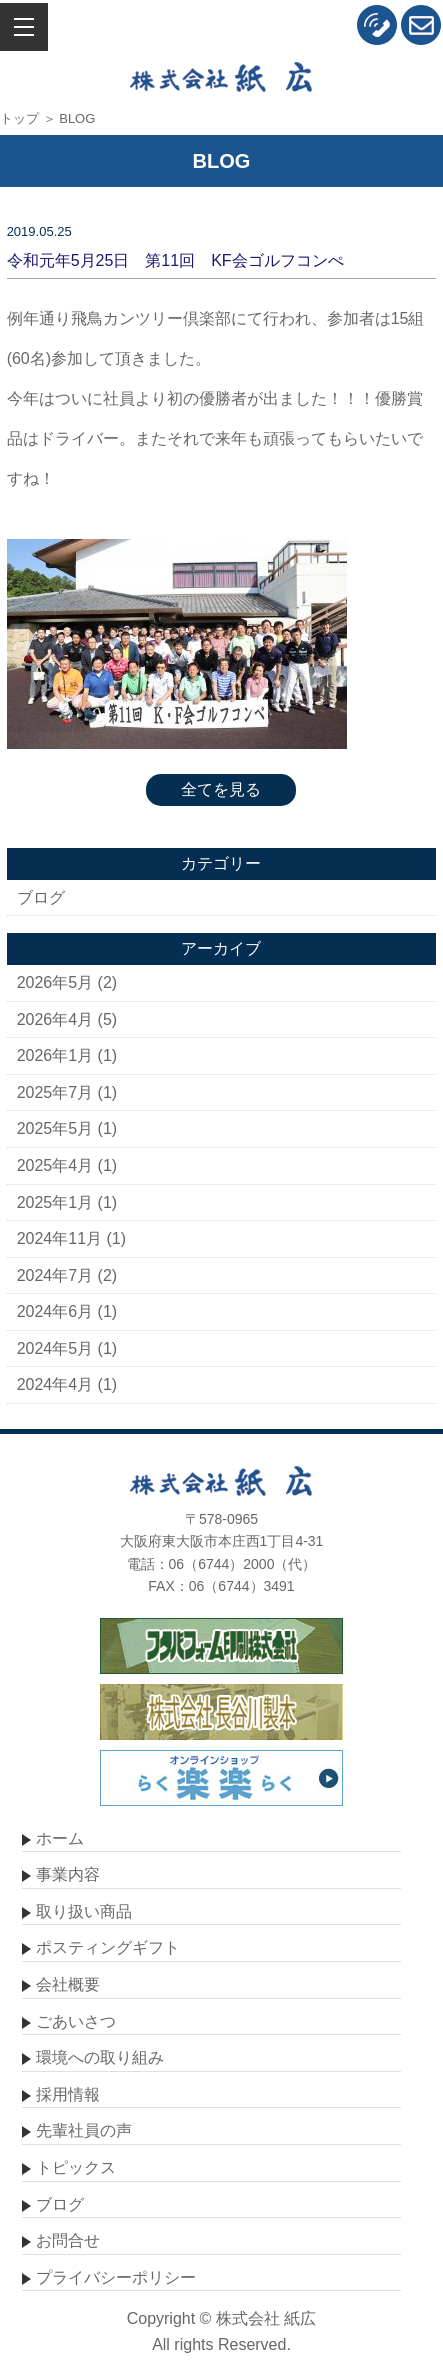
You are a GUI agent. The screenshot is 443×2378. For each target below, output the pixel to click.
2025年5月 (55, 1128)
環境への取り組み (100, 2057)
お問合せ (68, 2240)
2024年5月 (55, 1348)
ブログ (41, 897)
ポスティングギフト (108, 1947)
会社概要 (68, 1984)
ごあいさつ (76, 2021)
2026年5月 (55, 982)
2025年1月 (55, 1202)
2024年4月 (55, 1384)
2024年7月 (55, 1275)
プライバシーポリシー (116, 2277)
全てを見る (221, 789)
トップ (19, 118)
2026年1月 (55, 1055)
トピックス (76, 2167)
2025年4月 (55, 1165)
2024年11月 (59, 1238)
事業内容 (68, 1874)
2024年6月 (55, 1311)
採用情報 (68, 2094)
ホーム (60, 1838)
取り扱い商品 (84, 1911)
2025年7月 (55, 1092)
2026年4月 (55, 1019)
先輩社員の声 (84, 2130)
